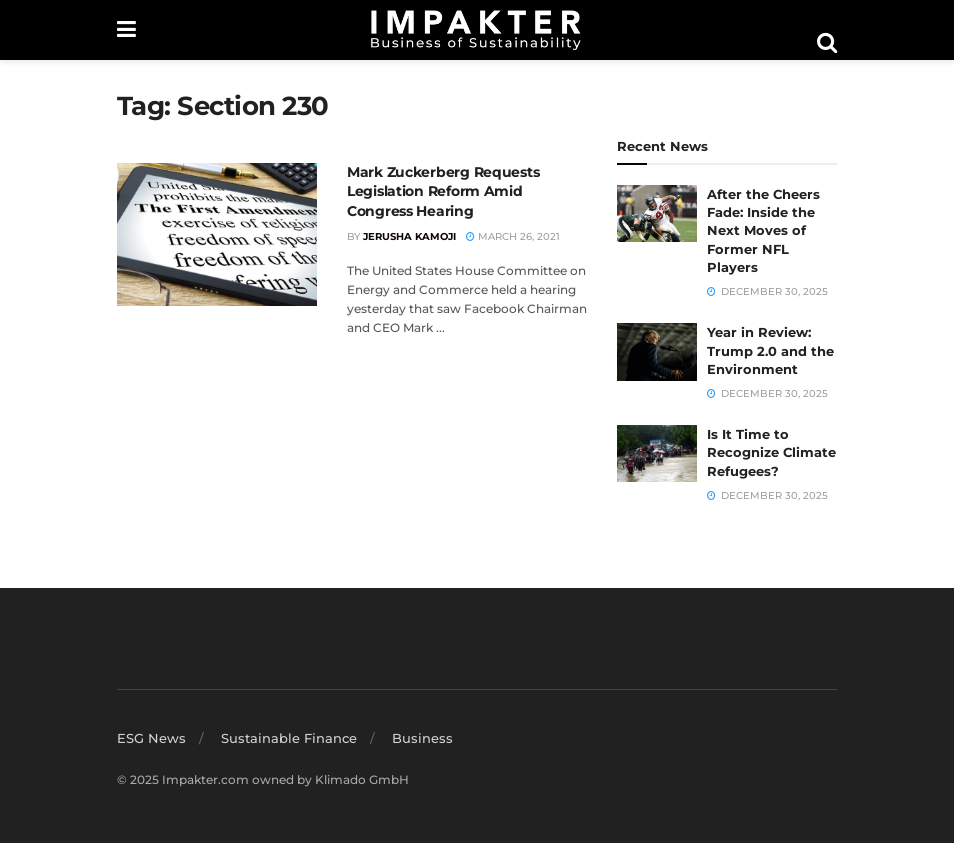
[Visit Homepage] (476, 30)
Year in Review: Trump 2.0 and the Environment (770, 350)
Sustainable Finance (289, 738)
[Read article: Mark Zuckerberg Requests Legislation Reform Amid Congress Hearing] (217, 234)
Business (422, 738)
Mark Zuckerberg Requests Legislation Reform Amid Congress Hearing (443, 191)
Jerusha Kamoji (409, 236)
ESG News (151, 738)
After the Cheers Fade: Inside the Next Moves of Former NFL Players (763, 230)
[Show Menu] (126, 30)
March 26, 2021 (513, 236)
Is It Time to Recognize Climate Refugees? (771, 452)
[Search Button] (827, 43)
